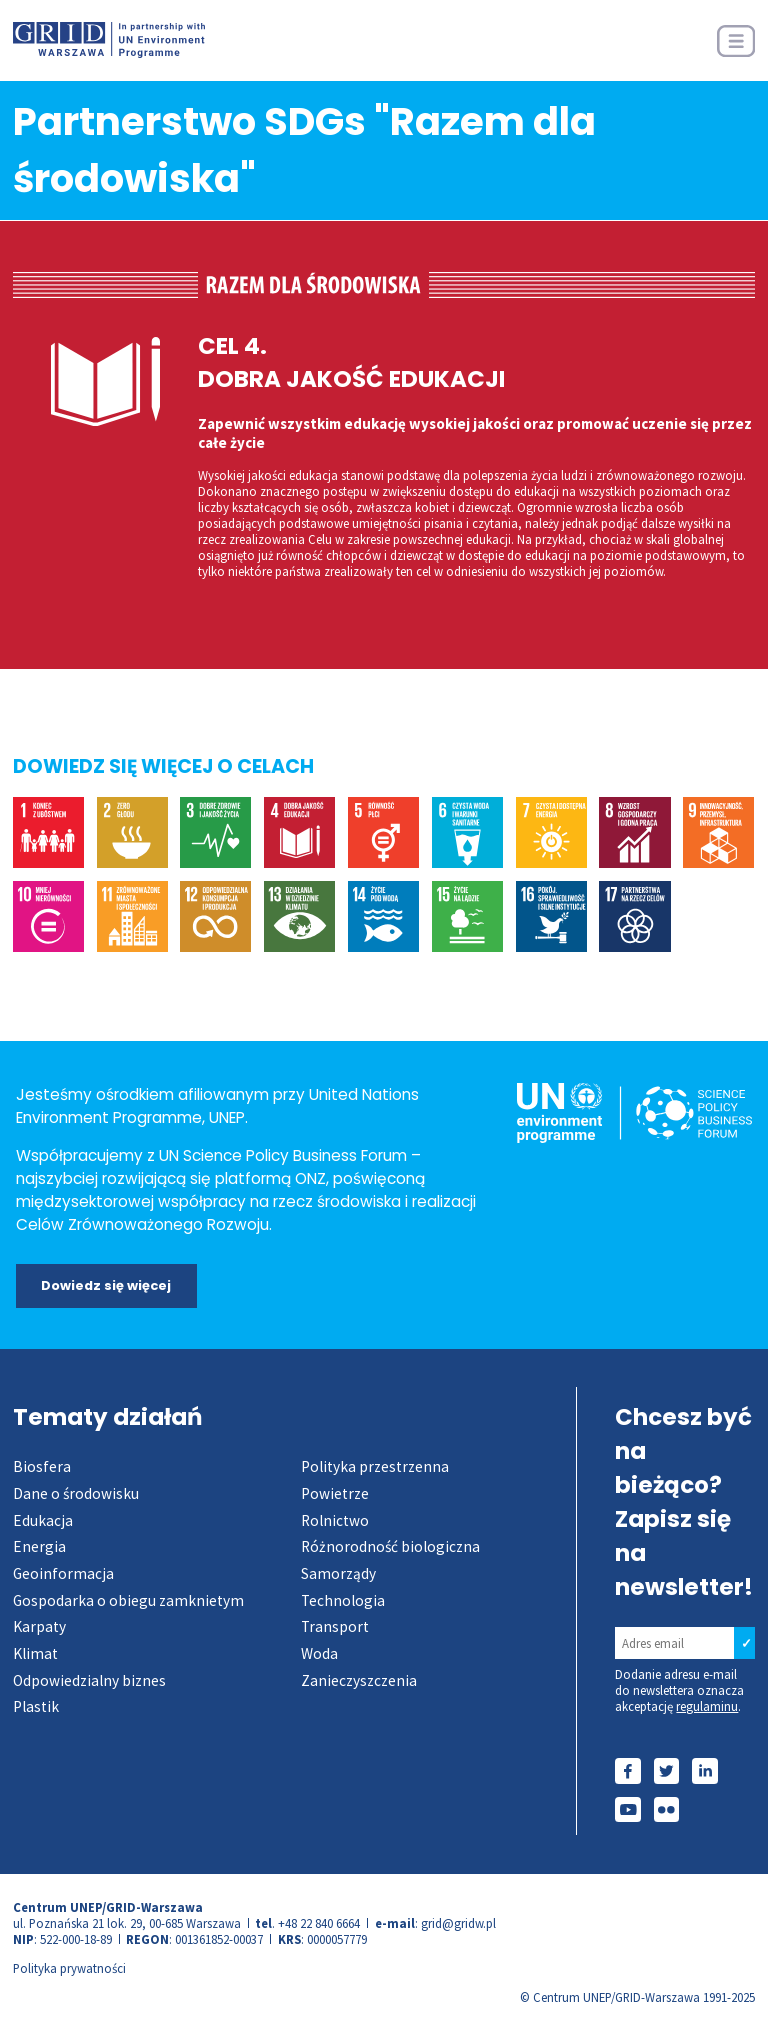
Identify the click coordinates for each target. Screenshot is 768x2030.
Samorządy (338, 1573)
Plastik (36, 1706)
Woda (319, 1653)
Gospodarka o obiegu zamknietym (128, 1600)
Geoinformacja (63, 1573)
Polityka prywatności (69, 1968)
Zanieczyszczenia (359, 1680)
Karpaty (39, 1626)
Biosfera (42, 1466)
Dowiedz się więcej (106, 1285)
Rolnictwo (335, 1520)
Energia (39, 1546)
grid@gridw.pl (458, 1923)
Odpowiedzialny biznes (89, 1680)
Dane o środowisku (76, 1493)
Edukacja (43, 1520)
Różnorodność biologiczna (390, 1546)
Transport (335, 1626)
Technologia (343, 1600)
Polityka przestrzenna (375, 1466)
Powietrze (335, 1493)
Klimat (35, 1653)
